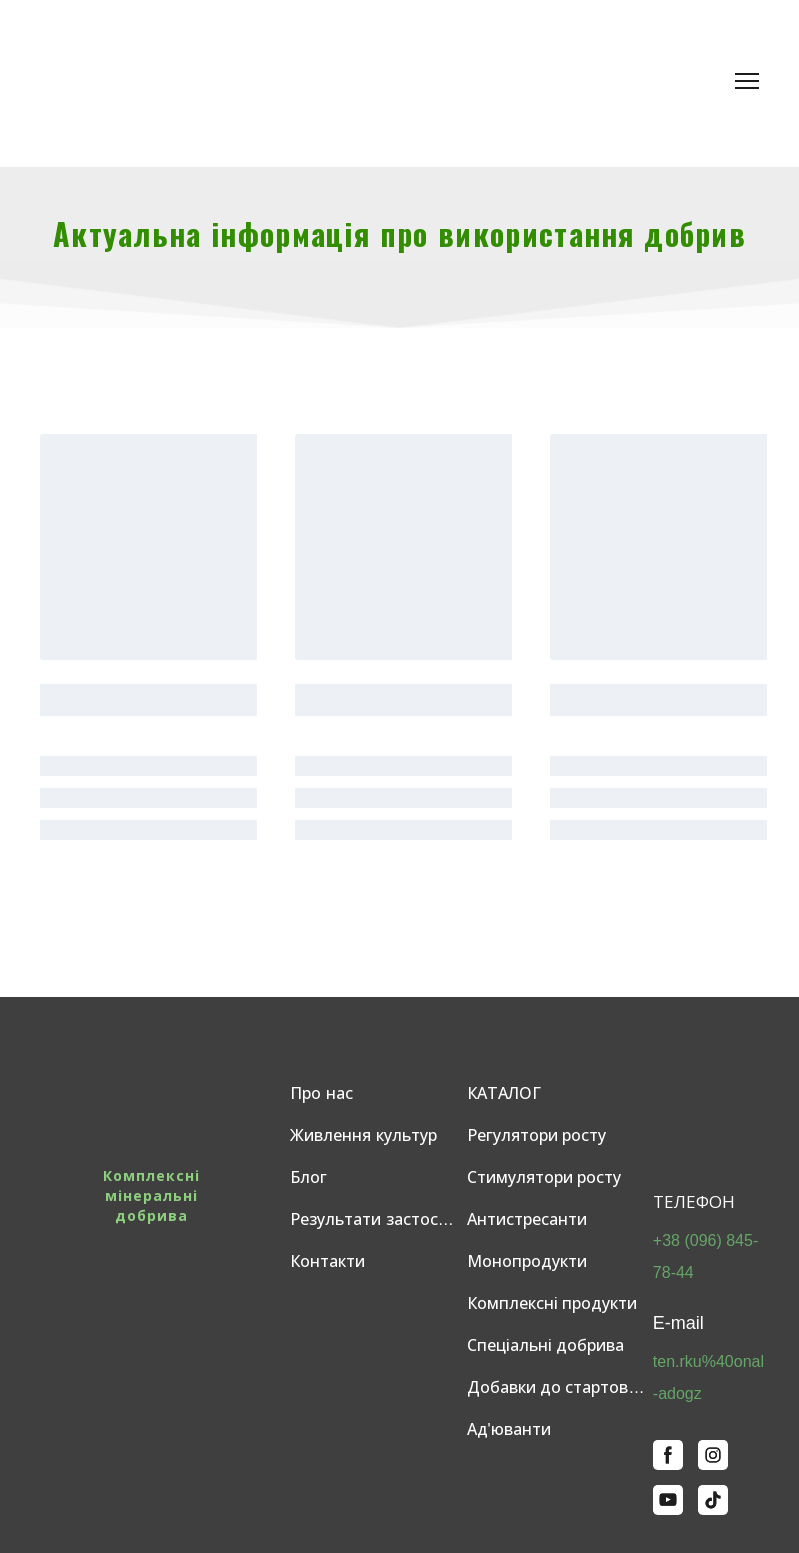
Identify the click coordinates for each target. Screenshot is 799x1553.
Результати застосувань (373, 1219)
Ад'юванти (509, 1429)
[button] (668, 1455)
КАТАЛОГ (504, 1093)
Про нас (321, 1093)
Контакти (327, 1261)
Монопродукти (527, 1261)
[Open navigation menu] (747, 81)
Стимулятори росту (544, 1177)
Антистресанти (527, 1219)
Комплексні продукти (552, 1303)
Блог (308, 1177)
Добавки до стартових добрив (560, 1387)
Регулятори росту (536, 1135)
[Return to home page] (179, 81)
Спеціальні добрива (545, 1345)
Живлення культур (363, 1135)
